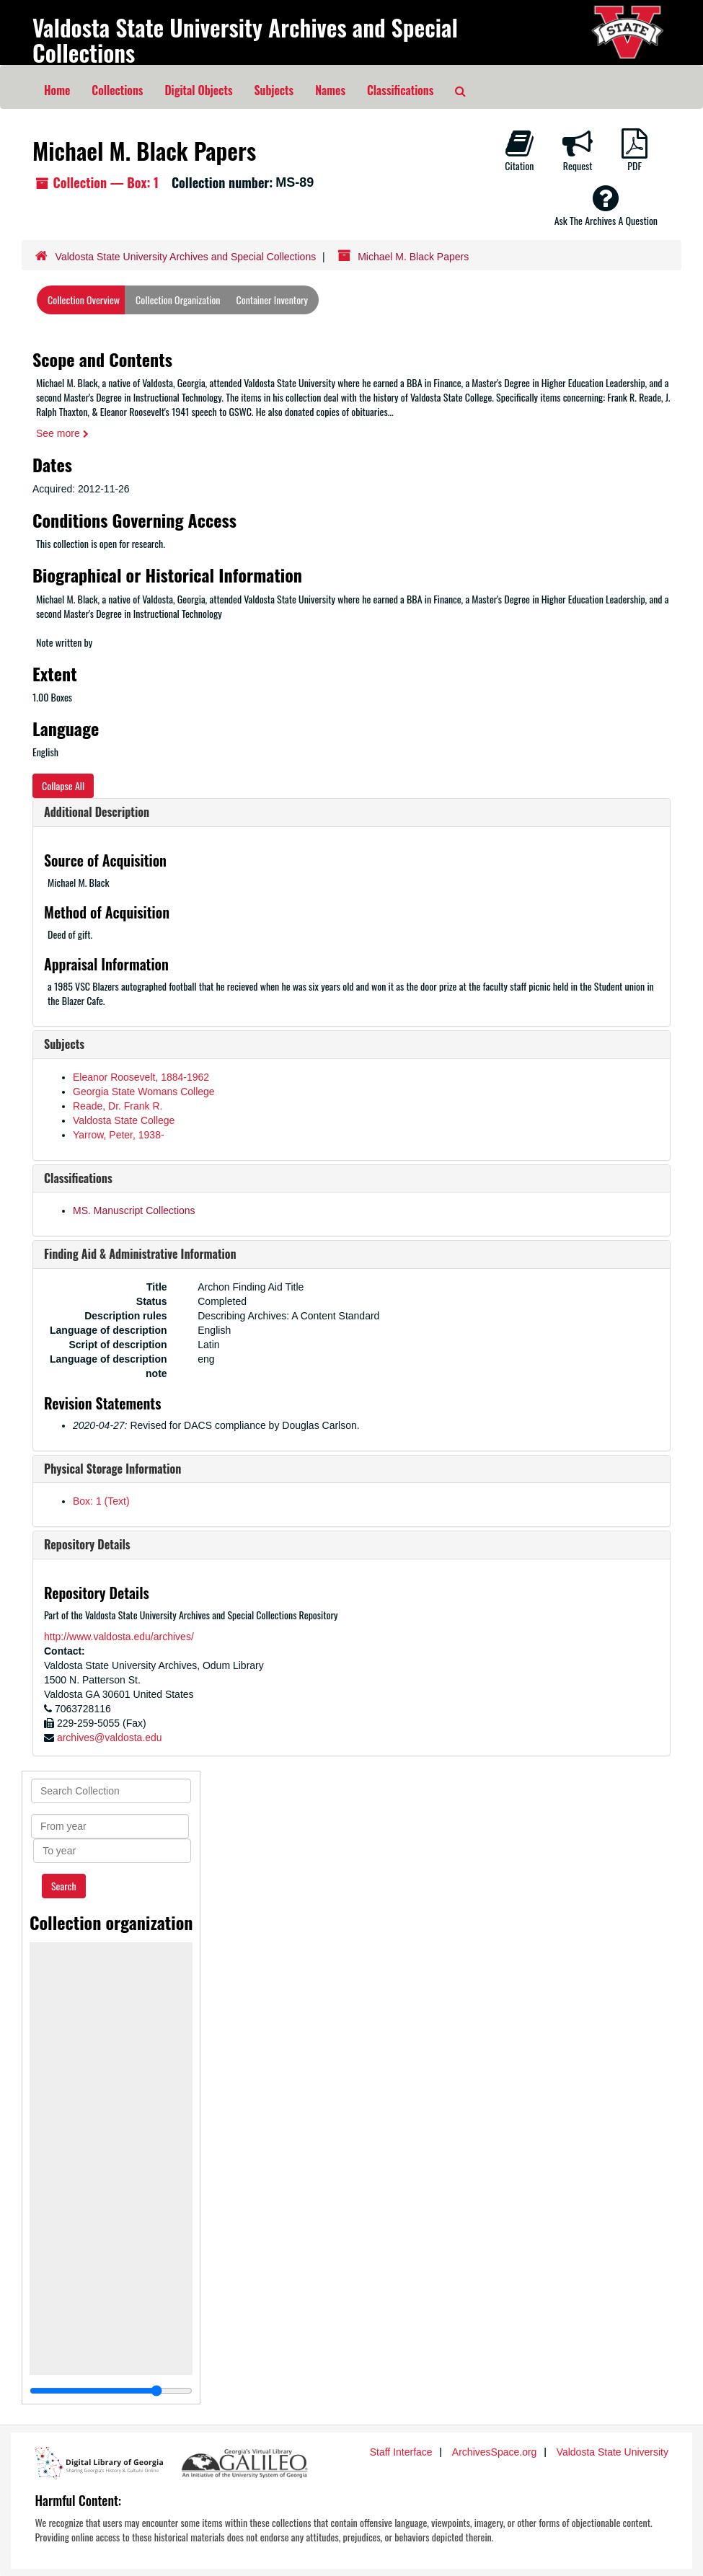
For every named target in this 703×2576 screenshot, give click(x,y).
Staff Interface (401, 2452)
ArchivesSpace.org (494, 2452)
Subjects (274, 90)
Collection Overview (84, 299)
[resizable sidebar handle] (111, 2390)
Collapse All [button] (63, 785)
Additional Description (96, 811)
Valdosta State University (612, 2452)
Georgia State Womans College (144, 1091)
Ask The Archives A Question (606, 205)
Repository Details (87, 1544)
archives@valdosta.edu (109, 1737)
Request (577, 150)
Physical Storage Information (112, 1468)
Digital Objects (198, 90)
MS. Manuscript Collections (134, 1210)
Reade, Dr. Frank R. (118, 1106)
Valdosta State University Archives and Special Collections (245, 39)
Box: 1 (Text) (101, 1501)
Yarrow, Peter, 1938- (118, 1135)
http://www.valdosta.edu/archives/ (119, 1636)
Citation (519, 150)
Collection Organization (178, 299)
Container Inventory (272, 299)
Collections (117, 90)
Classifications (400, 90)
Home (57, 90)
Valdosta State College (123, 1120)
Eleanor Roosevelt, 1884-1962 (141, 1077)
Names (330, 90)
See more (62, 433)
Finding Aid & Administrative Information (140, 1253)
